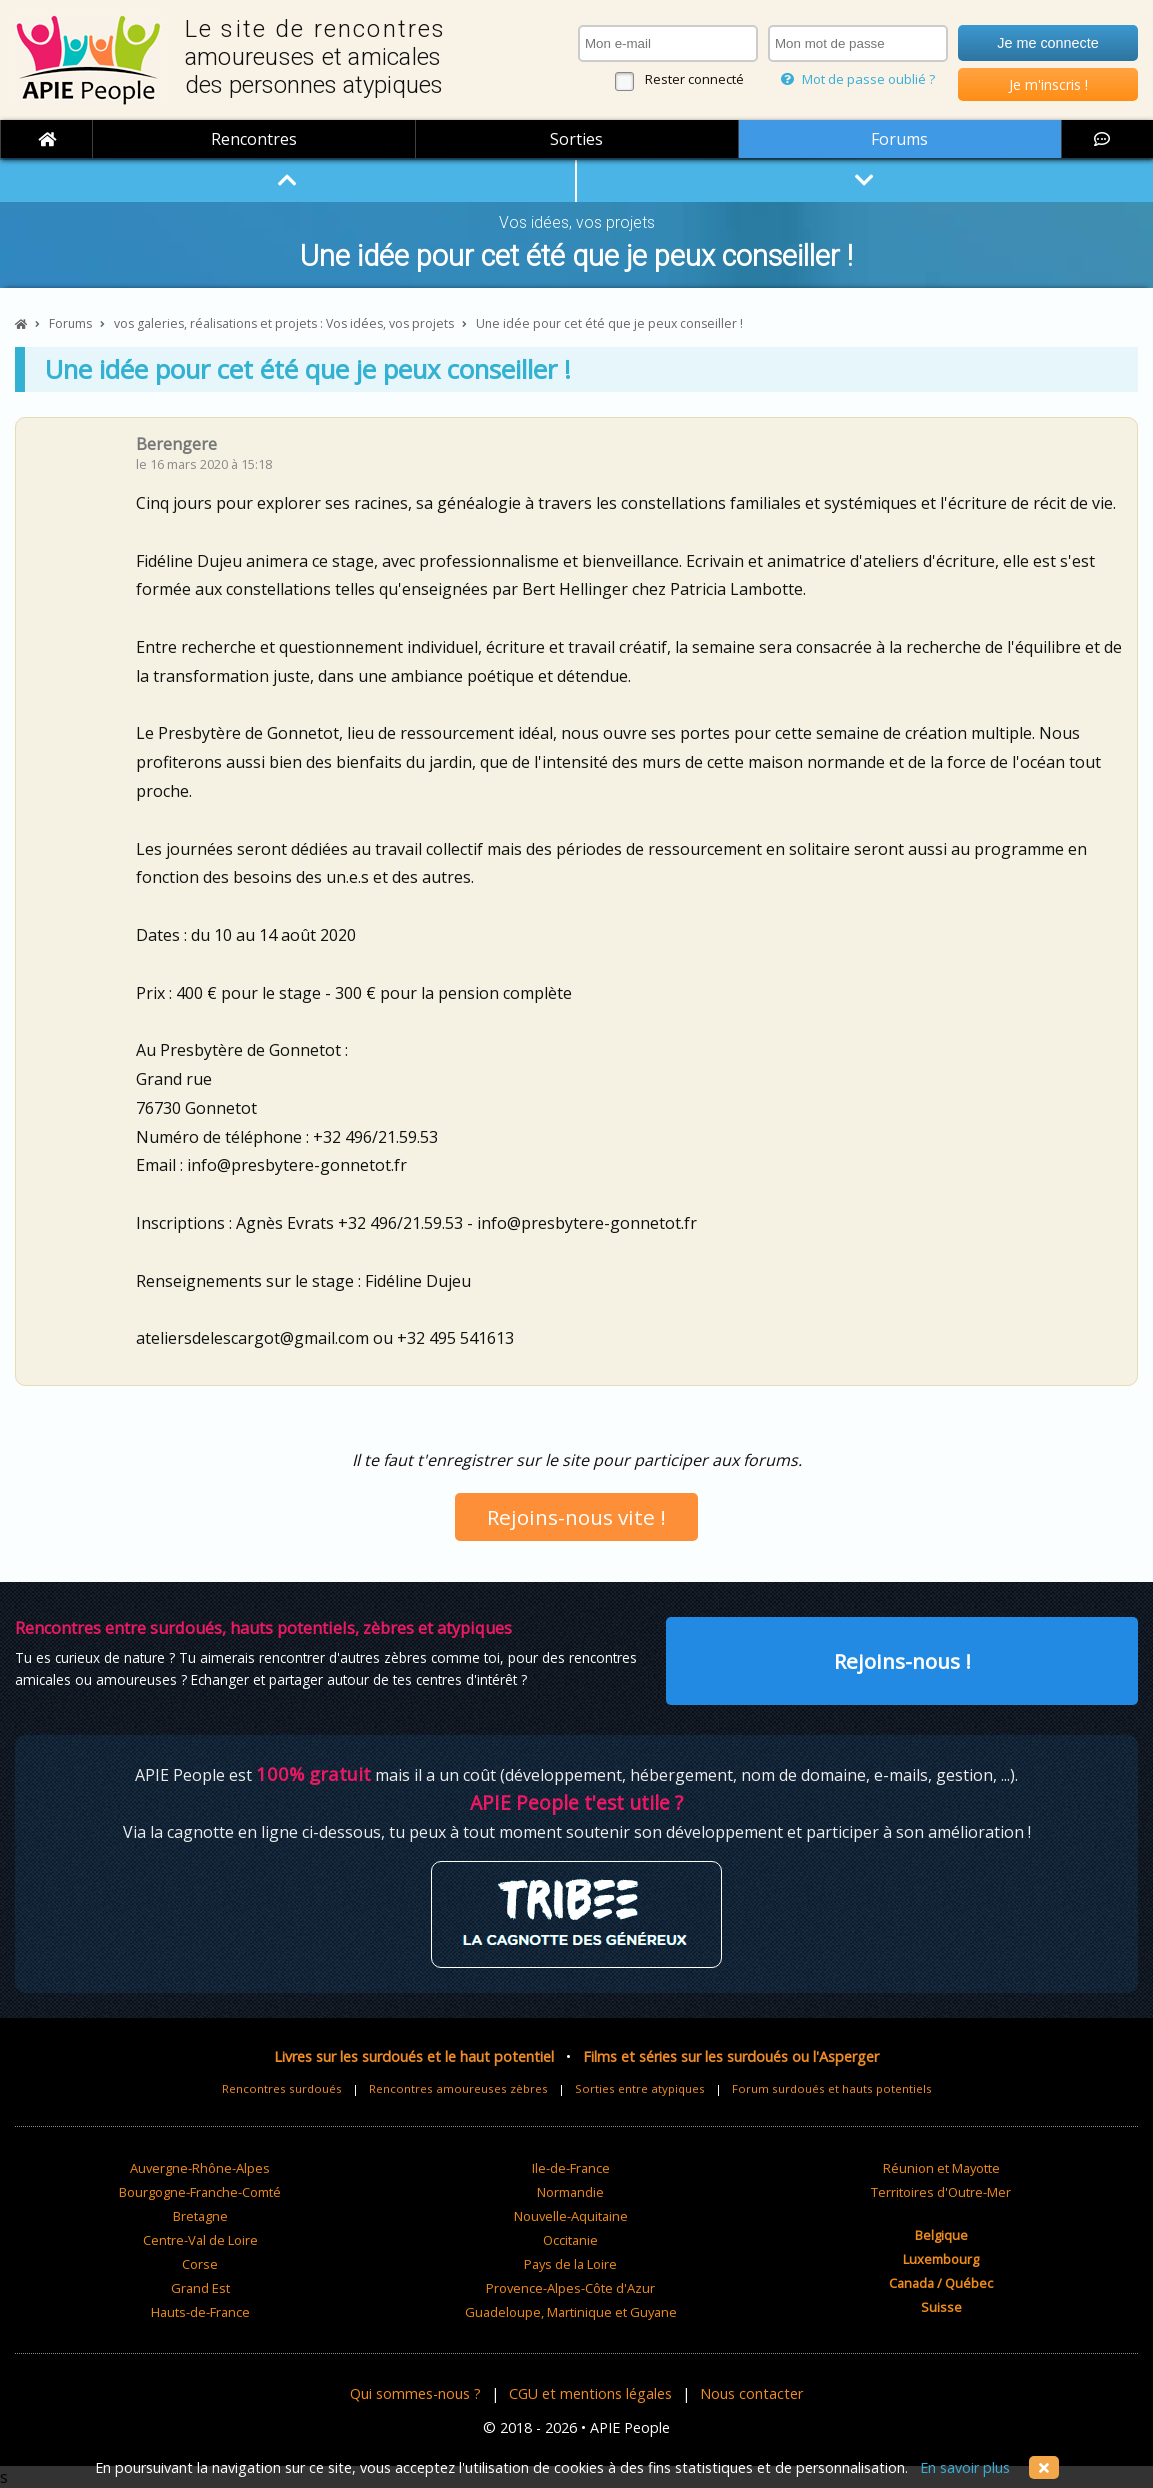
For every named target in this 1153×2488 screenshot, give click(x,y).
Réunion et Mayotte (941, 2168)
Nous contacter (751, 2393)
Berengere (176, 444)
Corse (200, 2264)
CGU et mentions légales (590, 2393)
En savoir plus (965, 2467)
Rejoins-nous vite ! (576, 1517)
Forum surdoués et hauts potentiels (832, 2088)
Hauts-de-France (200, 2312)
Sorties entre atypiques (640, 2088)
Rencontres (254, 139)
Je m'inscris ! (1048, 84)
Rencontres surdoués (282, 2088)
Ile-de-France (571, 2168)
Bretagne (200, 2216)
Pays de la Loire (570, 2264)
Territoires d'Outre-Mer (941, 2192)
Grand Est (200, 2288)
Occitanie (570, 2240)
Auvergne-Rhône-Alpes (200, 2168)
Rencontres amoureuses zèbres (458, 2088)
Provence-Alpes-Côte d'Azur (570, 2288)
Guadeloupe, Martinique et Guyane (571, 2312)
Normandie (570, 2192)
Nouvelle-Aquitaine (571, 2216)
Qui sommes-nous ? (415, 2393)
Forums (899, 139)
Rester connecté (694, 79)
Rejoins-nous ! (902, 1661)
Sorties (576, 139)
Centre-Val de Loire (200, 2240)
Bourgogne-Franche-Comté (200, 2192)
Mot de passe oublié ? (858, 79)
